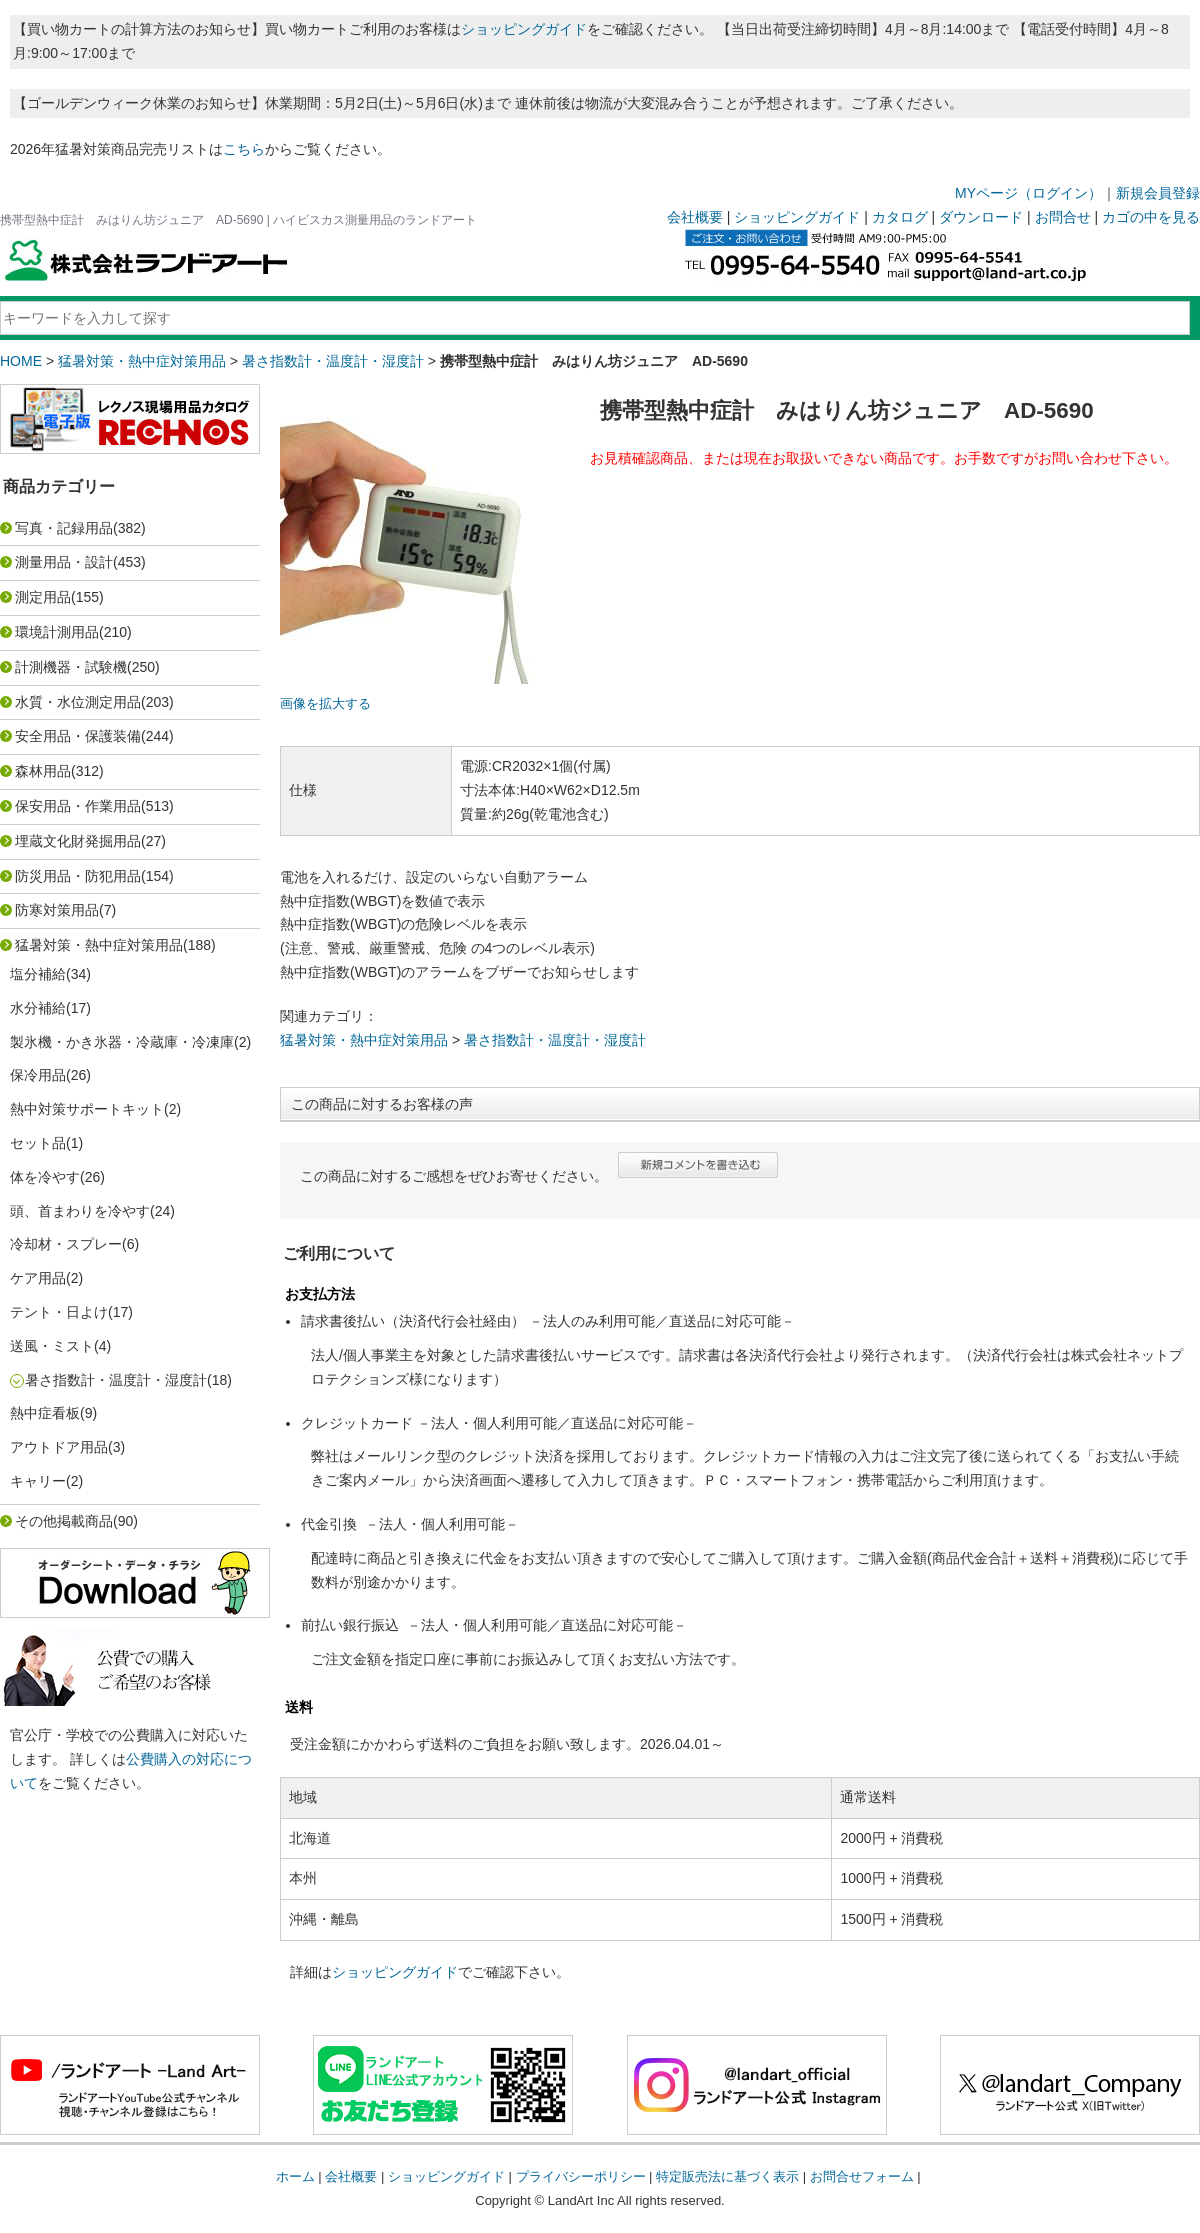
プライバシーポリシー (581, 2176)
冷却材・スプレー (66, 1244)
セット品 (38, 1143)
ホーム (295, 2176)
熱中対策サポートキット (87, 1109)
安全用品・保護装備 (78, 736)
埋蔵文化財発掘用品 (78, 841)
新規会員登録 (1158, 193)
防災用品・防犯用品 (78, 876)
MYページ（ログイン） (1028, 193)
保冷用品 (38, 1075)
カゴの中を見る (1151, 217)
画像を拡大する (325, 704)
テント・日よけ (59, 1312)
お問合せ (1063, 217)
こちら (244, 149)
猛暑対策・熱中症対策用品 (142, 361)
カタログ (900, 217)
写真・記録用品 (64, 528)
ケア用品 (38, 1278)
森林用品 (43, 771)
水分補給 (38, 1008)
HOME (21, 361)
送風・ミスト (52, 1346)
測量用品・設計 (64, 562)
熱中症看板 (45, 1413)
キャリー (38, 1481)
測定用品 (43, 597)
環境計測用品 (57, 632)
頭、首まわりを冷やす (80, 1211)
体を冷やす (45, 1177)
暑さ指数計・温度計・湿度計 (333, 361)
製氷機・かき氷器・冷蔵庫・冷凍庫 (122, 1042)
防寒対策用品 (57, 910)
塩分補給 (38, 974)
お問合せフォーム (862, 2176)
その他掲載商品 (64, 1521)
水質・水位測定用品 (78, 702)
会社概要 (695, 217)
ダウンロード (981, 217)
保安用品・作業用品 (78, 806)
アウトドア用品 (59, 1447)
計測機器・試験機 (71, 667)
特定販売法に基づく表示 (727, 2176)
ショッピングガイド (524, 29)
